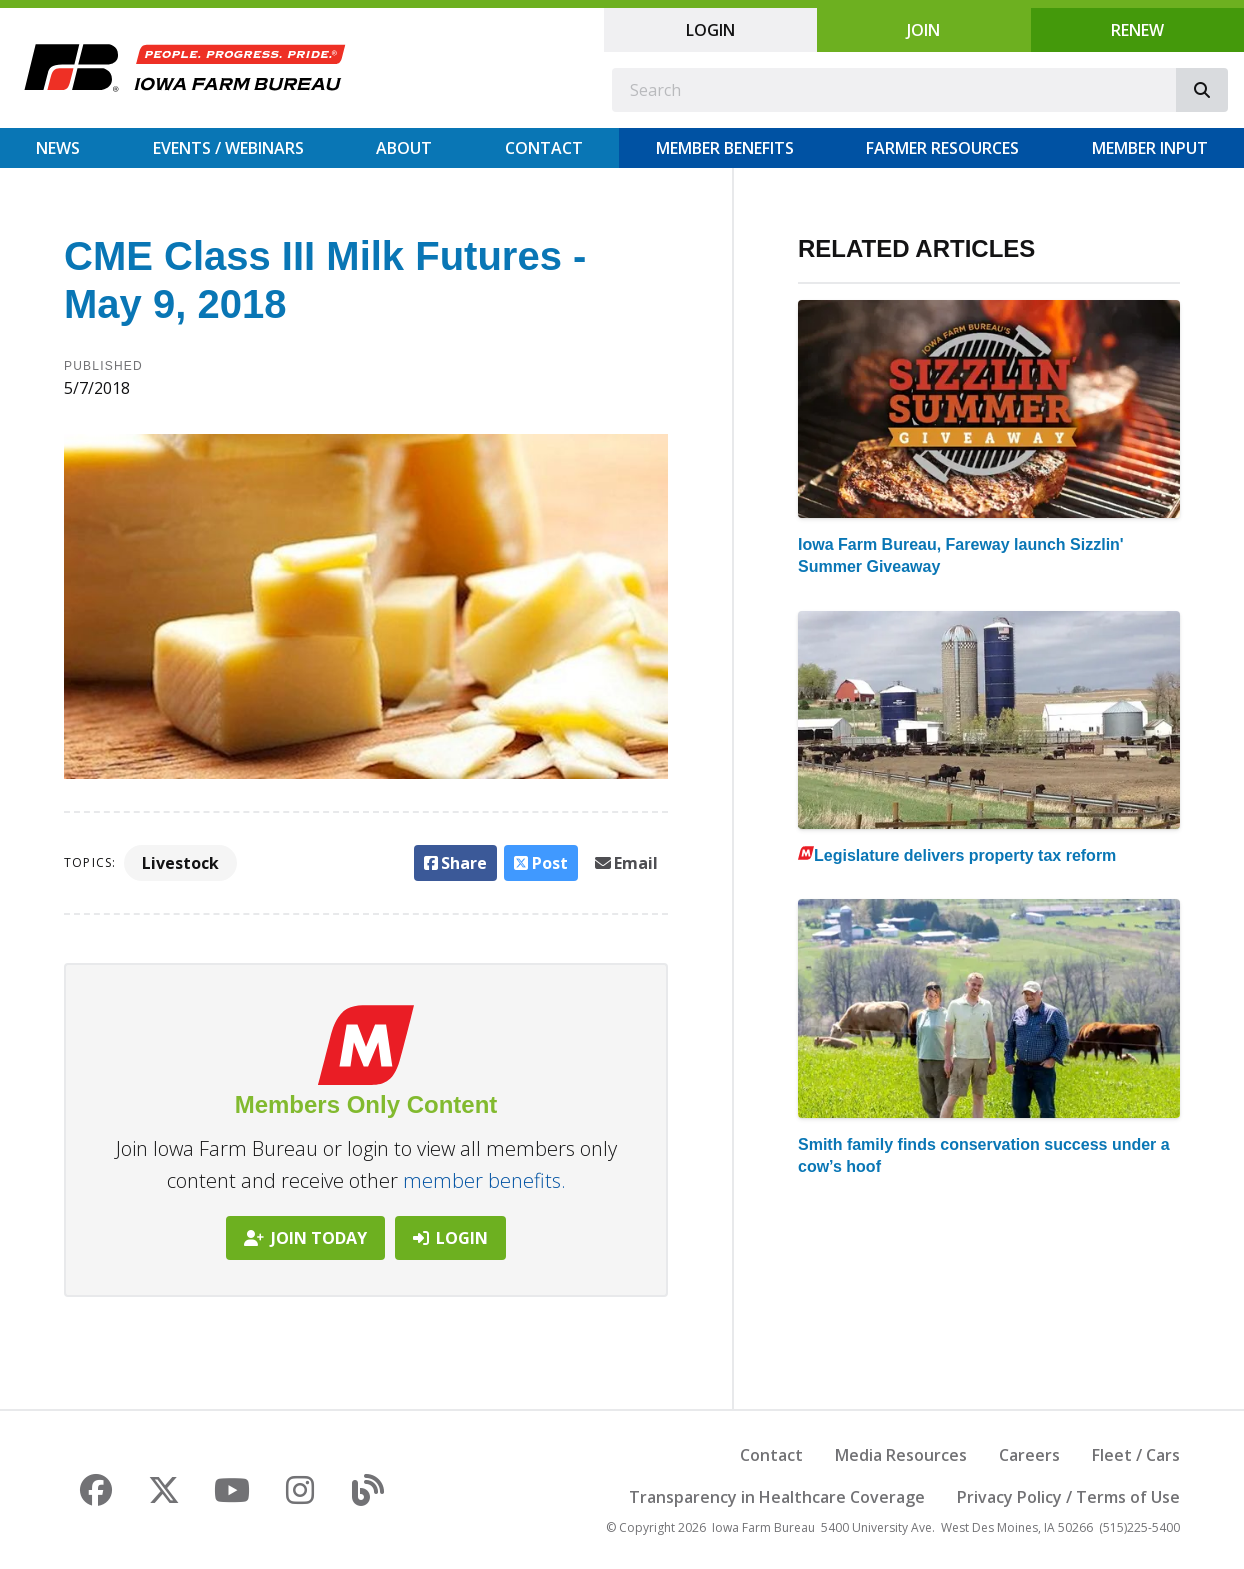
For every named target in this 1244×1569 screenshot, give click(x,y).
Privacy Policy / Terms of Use (1068, 1497)
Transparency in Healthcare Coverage (777, 1497)
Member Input (1150, 148)
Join (923, 30)
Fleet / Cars (1136, 1455)
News (58, 148)
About (404, 148)
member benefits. (484, 1180)
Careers (1029, 1455)
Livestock (180, 863)
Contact (544, 148)
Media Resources (901, 1455)
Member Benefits (725, 148)
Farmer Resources (942, 148)
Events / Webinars (228, 148)
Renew (1137, 30)
